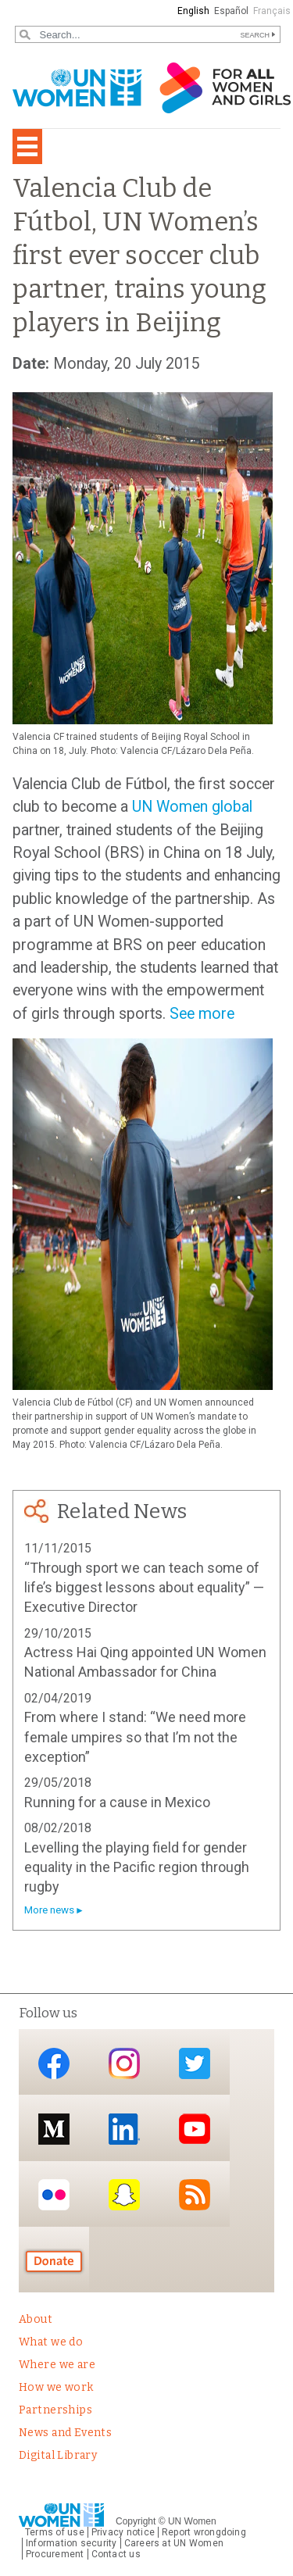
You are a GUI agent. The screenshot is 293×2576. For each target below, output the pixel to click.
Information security (71, 2543)
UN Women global (192, 807)
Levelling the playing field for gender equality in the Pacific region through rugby (136, 1867)
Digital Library (58, 2455)
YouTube (194, 2129)
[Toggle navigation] (27, 146)
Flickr (54, 2195)
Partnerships (55, 2410)
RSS (194, 2195)
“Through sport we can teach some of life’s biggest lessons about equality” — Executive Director (144, 1588)
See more (202, 1014)
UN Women (192, 2521)
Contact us (116, 2554)
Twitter (194, 2063)
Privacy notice (123, 2532)
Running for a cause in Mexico (117, 1802)
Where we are (57, 2364)
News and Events (65, 2432)
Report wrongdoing (204, 2532)
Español (231, 10)
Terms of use (54, 2532)
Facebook (54, 2063)
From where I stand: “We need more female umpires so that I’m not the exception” (135, 1737)
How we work (56, 2387)
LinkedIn (124, 2129)
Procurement (55, 2554)
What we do (51, 2342)
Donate (54, 2260)
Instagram (124, 2063)
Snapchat (124, 2195)
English (193, 10)
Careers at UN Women (173, 2543)
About (35, 2319)
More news (49, 1910)
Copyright (135, 2521)
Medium (54, 2129)
